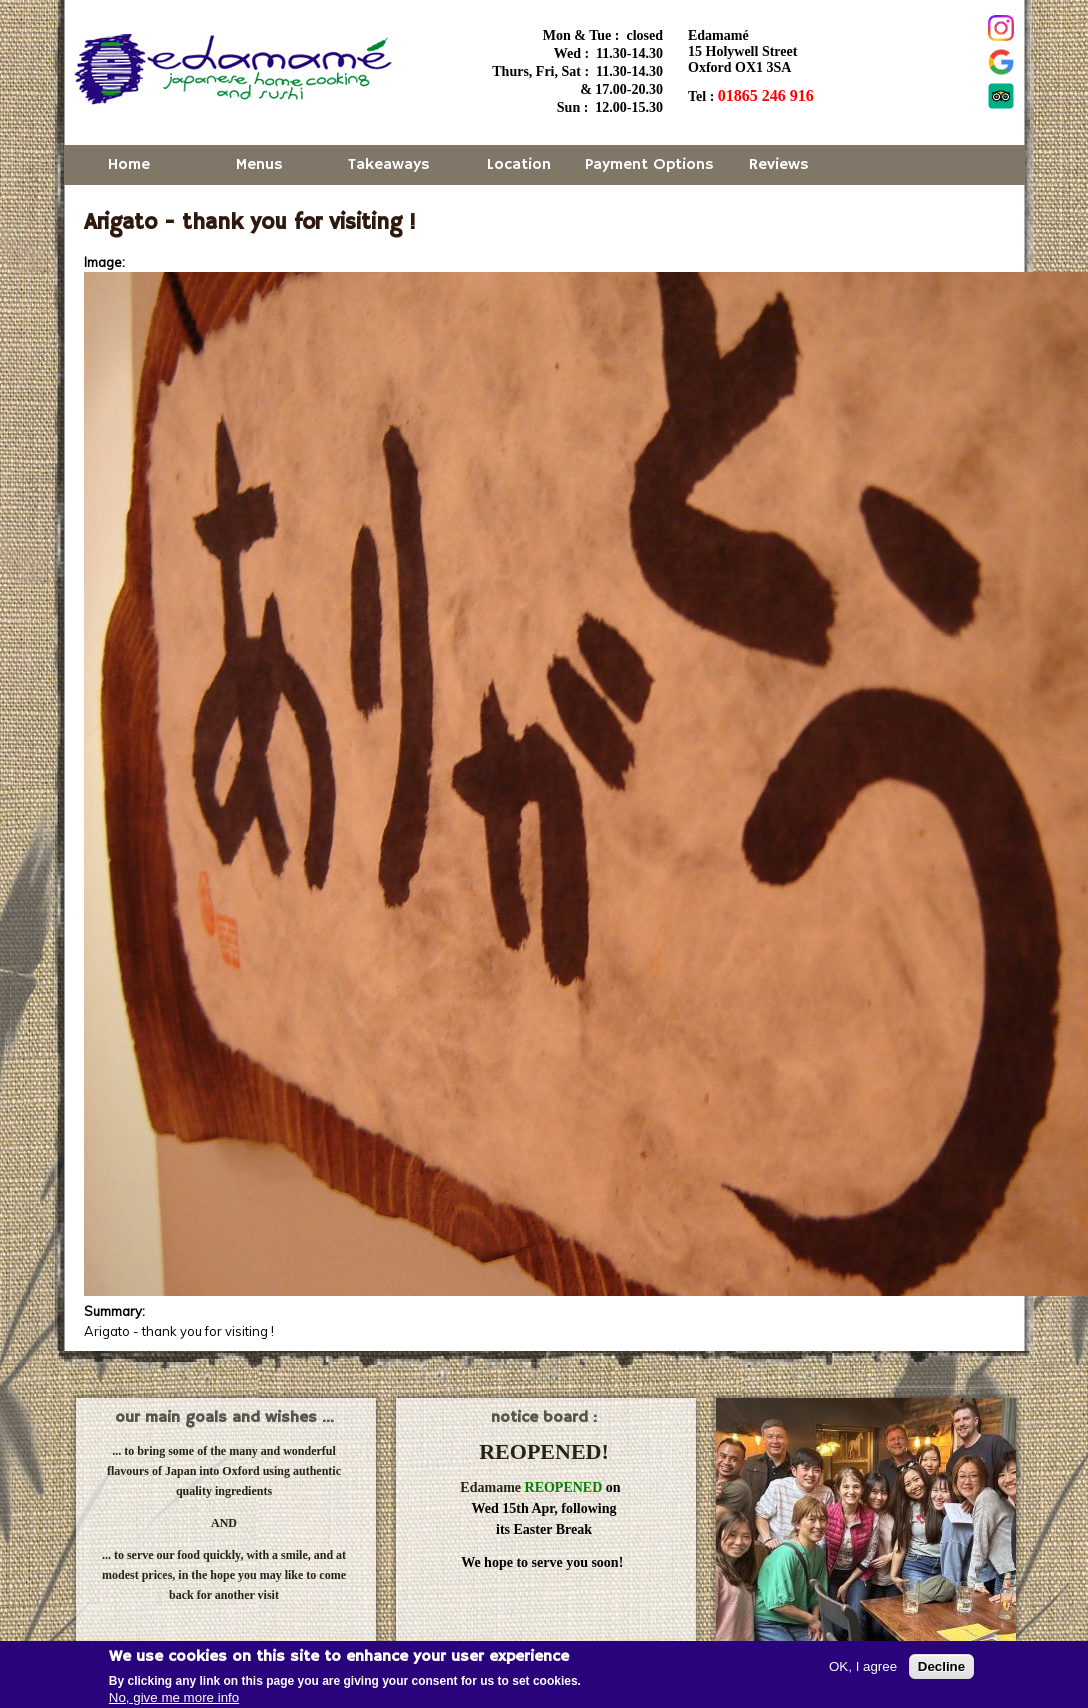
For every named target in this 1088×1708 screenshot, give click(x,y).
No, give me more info (174, 1697)
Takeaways (389, 165)
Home (129, 165)
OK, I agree (863, 1666)
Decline (941, 1666)
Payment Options (649, 165)
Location (519, 165)
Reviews (779, 165)
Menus (259, 165)
